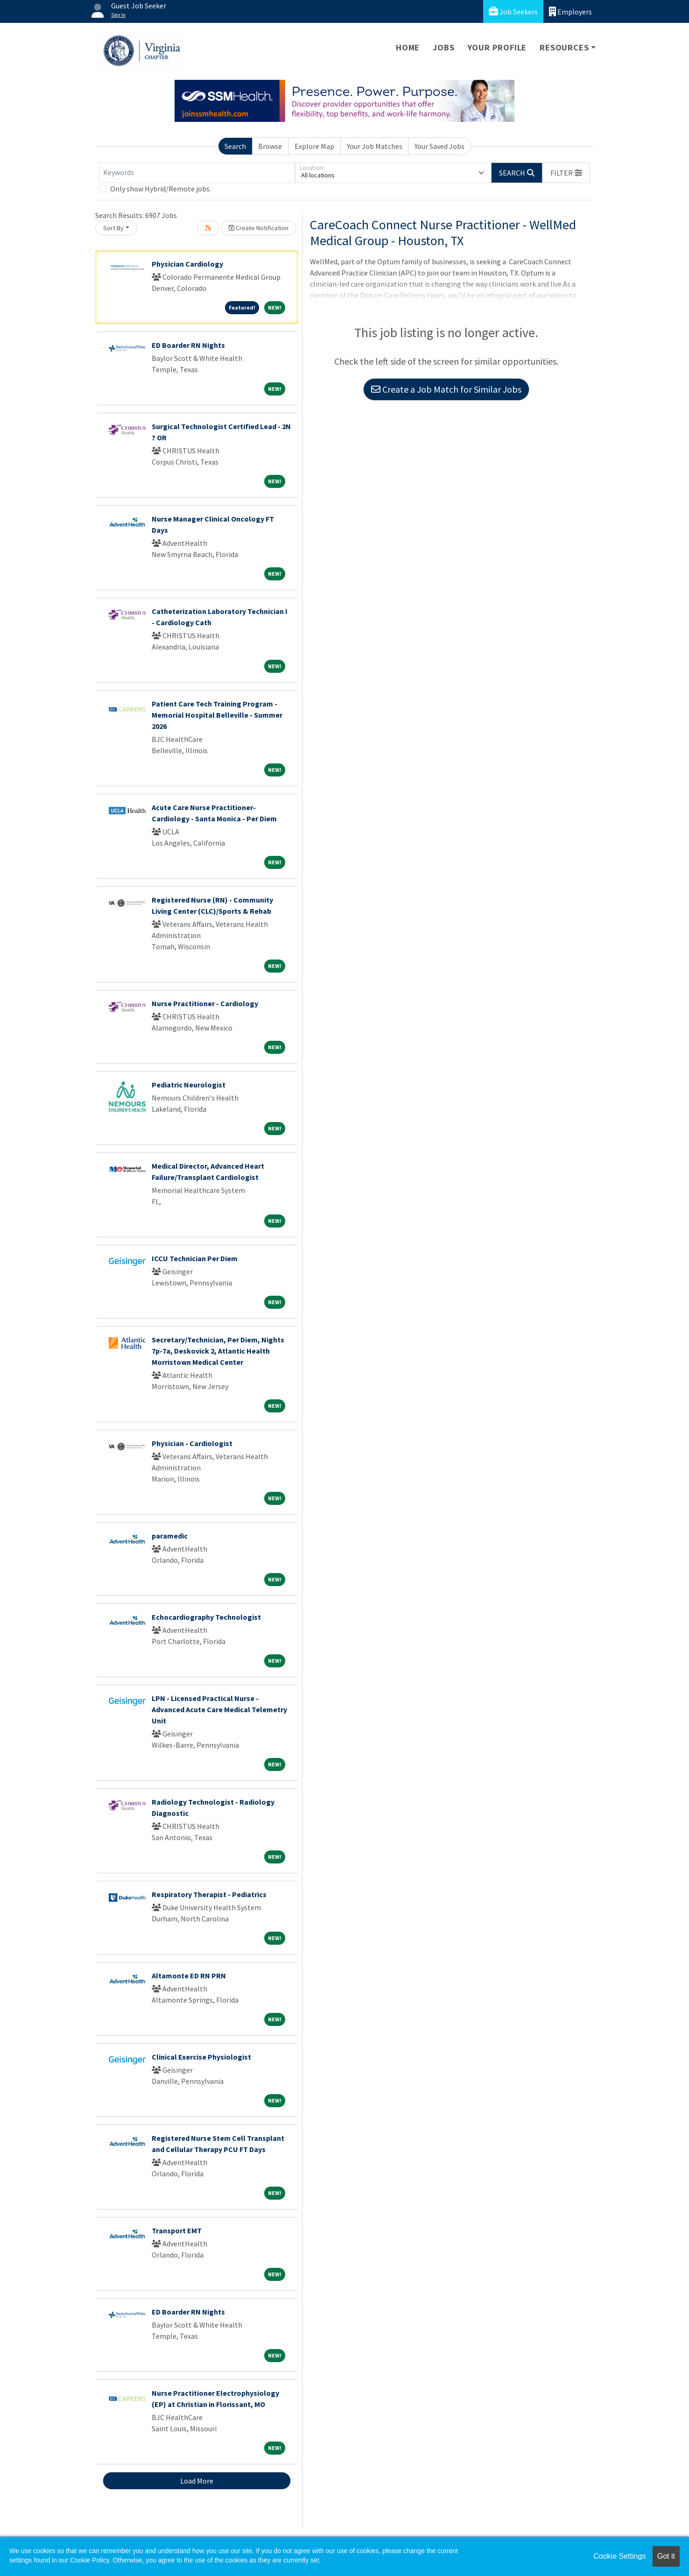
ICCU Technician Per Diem (195, 1258)
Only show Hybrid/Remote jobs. (160, 188)
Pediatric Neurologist (188, 1084)
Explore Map (314, 146)
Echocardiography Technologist (206, 1617)
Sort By (113, 228)
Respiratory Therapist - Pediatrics (209, 1894)
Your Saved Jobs (439, 146)
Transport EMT (177, 2230)
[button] (566, 172)
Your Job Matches (374, 146)
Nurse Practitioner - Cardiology (205, 1003)
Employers (570, 11)
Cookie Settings (619, 2556)
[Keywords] (197, 172)
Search (235, 146)
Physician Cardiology (187, 263)
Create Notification (258, 228)
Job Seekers (513, 11)
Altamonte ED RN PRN (189, 1975)
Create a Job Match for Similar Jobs (446, 389)
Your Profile (497, 47)
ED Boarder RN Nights (188, 345)
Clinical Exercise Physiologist (201, 2056)
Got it (666, 2556)
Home (408, 47)
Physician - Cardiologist (192, 1443)
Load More (196, 2480)
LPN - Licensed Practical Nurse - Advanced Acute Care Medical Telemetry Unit (219, 1709)
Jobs (443, 47)
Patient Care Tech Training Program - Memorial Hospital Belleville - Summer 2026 (217, 715)
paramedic (170, 1535)
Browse (270, 146)
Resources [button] (564, 47)
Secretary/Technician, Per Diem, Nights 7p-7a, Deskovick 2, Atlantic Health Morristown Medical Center (218, 1351)
